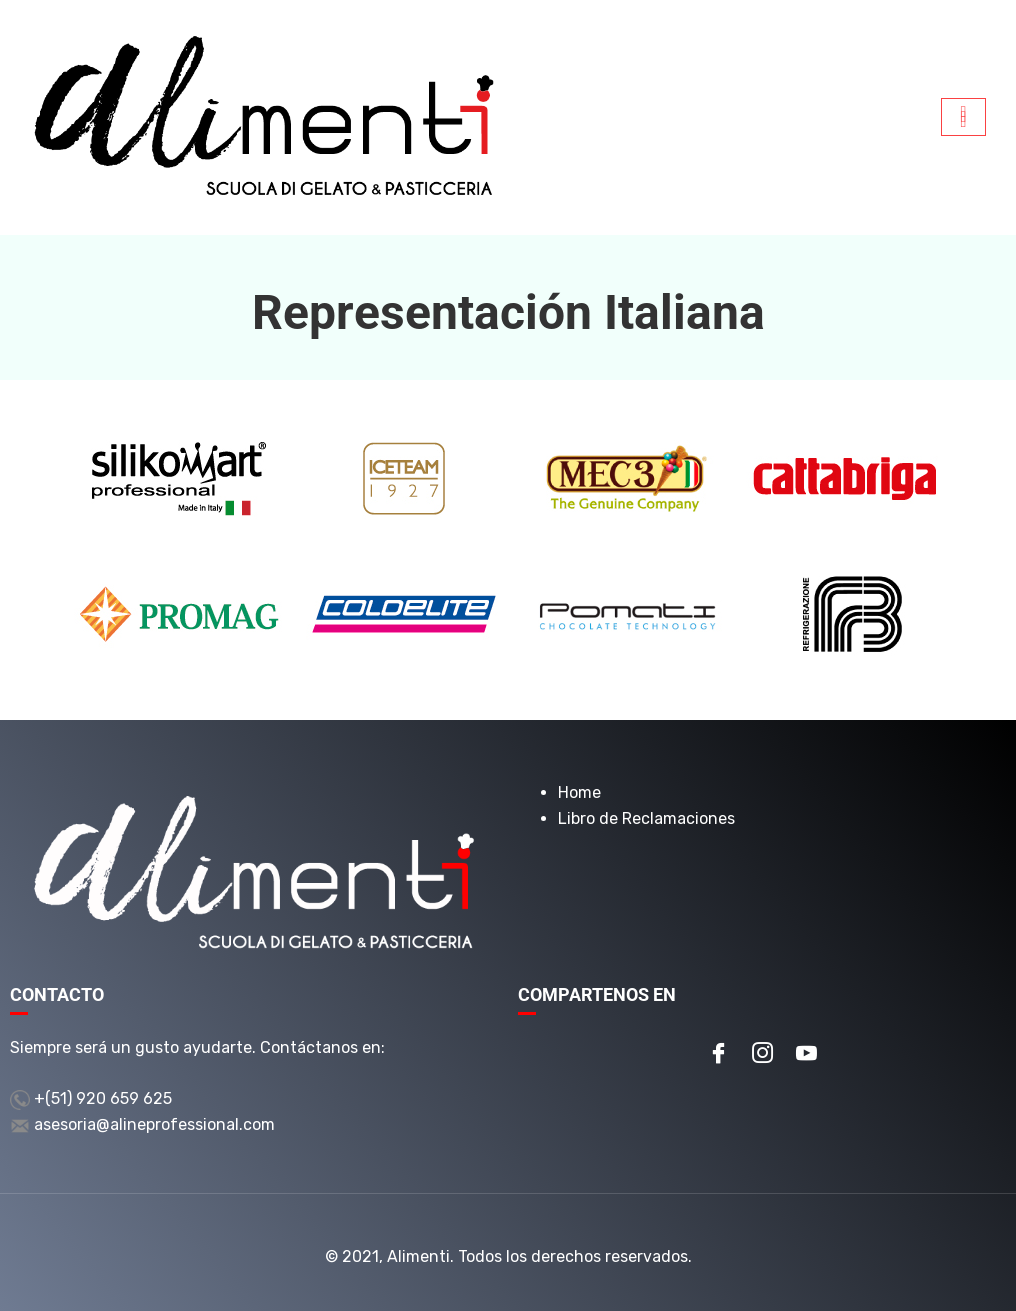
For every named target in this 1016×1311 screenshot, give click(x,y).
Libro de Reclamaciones (646, 818)
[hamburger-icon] (963, 117)
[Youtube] (806, 1055)
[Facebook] (718, 1055)
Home (579, 792)
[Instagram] (762, 1055)
